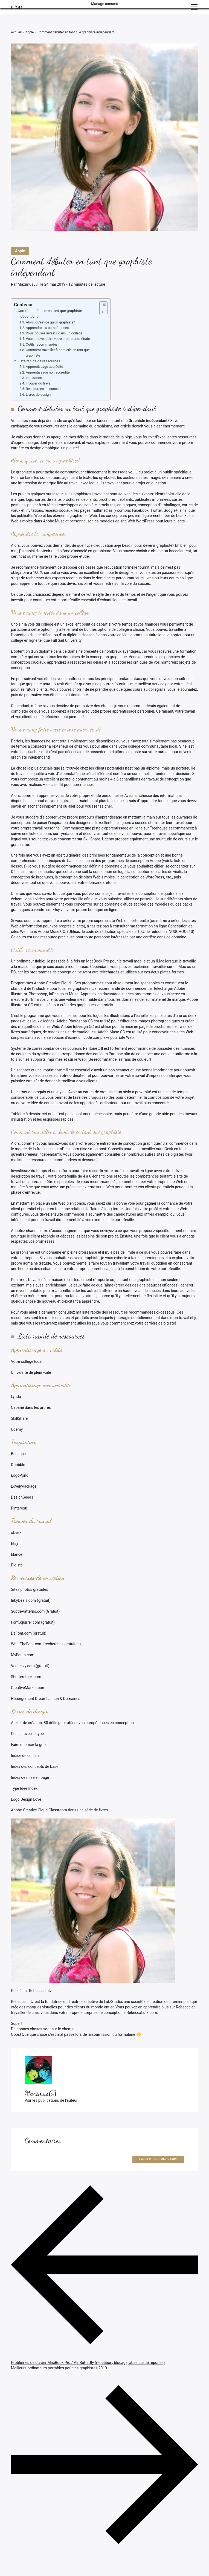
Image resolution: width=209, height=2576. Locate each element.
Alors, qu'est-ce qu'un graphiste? (50, 322)
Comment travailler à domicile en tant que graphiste (58, 352)
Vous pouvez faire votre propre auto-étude (58, 339)
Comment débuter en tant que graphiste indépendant (50, 314)
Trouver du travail (39, 383)
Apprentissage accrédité (44, 367)
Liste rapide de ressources (39, 361)
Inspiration (34, 378)
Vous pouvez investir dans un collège (54, 333)
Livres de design (38, 394)
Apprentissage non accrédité (48, 372)
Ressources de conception (46, 389)
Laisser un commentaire (158, 2159)
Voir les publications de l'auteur (51, 2100)
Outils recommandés (42, 344)
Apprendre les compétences (47, 328)
